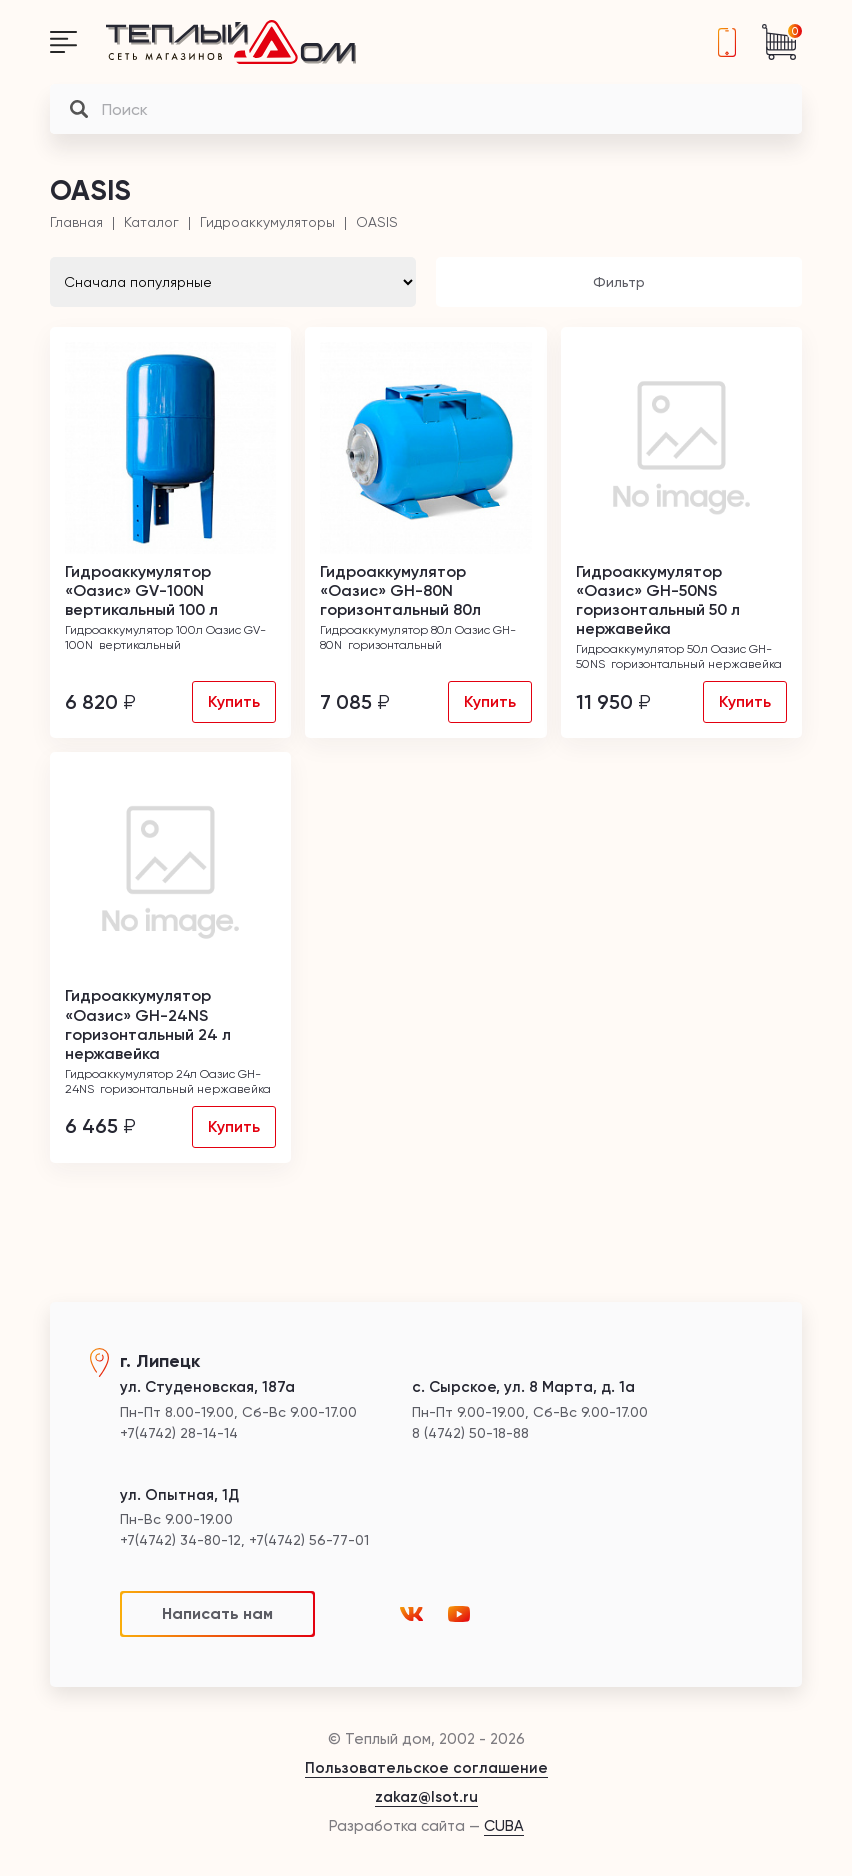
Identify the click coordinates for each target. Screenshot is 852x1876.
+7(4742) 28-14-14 (727, 42)
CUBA (504, 1826)
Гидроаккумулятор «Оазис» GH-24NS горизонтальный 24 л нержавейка (148, 1024)
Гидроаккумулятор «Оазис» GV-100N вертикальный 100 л (141, 590)
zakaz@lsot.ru (426, 1797)
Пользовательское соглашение (426, 1768)
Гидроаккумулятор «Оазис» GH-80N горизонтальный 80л (400, 590)
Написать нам (217, 1613)
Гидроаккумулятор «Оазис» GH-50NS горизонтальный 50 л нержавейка (658, 600)
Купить (234, 701)
